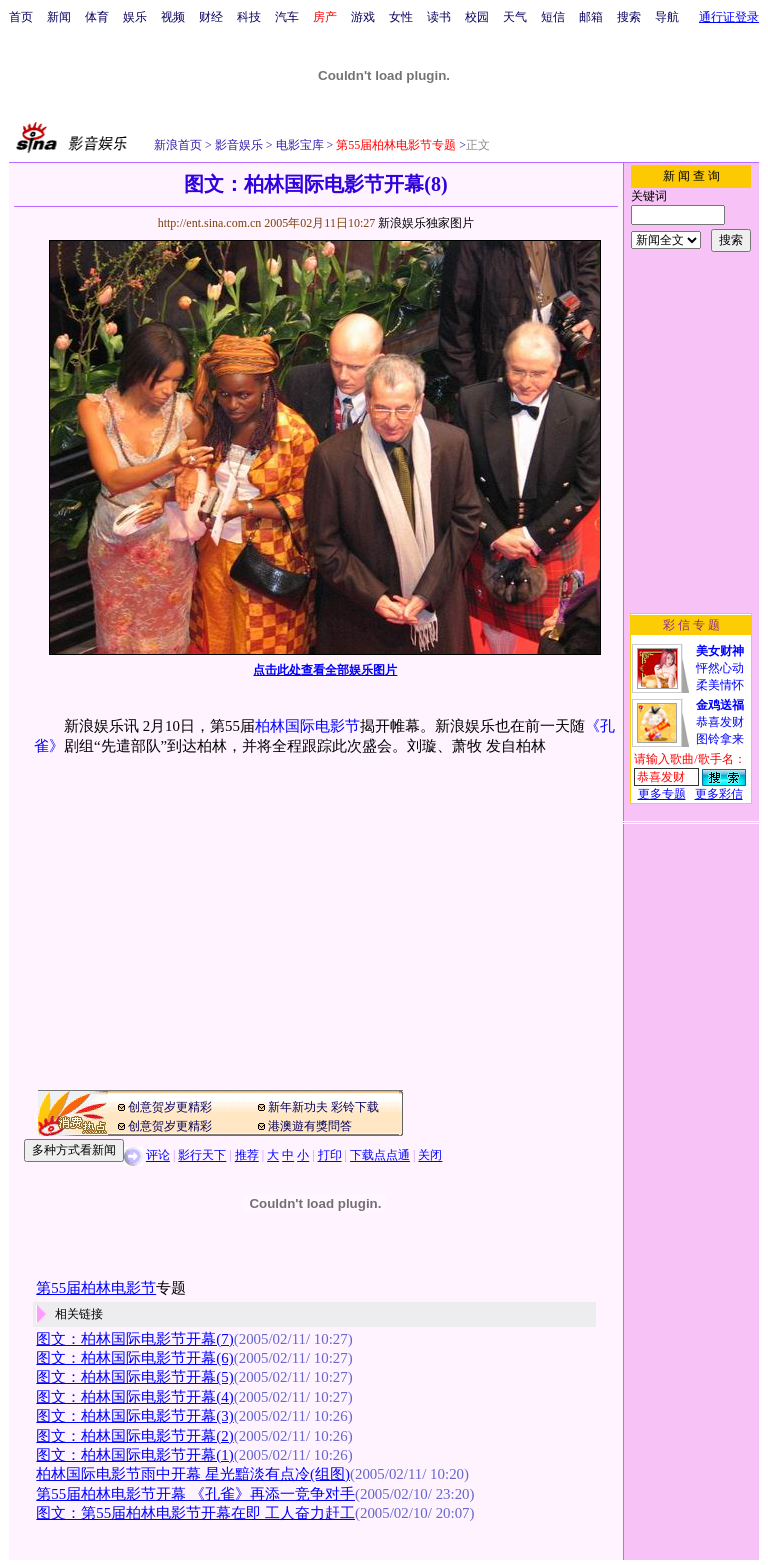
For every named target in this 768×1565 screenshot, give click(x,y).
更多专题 (662, 794)
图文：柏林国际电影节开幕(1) (134, 1455)
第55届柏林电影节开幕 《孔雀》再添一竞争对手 (195, 1494)
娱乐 (135, 17)
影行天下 (202, 1156)
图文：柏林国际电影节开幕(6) (134, 1358)
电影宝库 (298, 145)
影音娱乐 (239, 145)
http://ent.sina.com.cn (211, 223)
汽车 (287, 17)
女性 (401, 17)
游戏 (363, 17)
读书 (439, 17)
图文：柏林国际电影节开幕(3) (134, 1416)
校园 (477, 17)
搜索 (629, 17)
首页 (21, 17)
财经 (211, 17)
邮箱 (591, 17)
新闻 (59, 17)
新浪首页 (178, 145)
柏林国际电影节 (307, 726)
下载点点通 (380, 1156)
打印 (330, 1156)
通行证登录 (729, 17)
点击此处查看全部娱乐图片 (325, 670)
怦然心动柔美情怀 (720, 668)
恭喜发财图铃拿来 (720, 722)
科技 (249, 17)
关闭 (430, 1156)
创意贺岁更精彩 (170, 1107)
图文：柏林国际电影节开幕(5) (134, 1377)
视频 (173, 17)
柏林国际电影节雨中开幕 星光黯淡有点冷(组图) (193, 1474)
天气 (515, 17)
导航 (667, 17)
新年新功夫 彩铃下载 (323, 1107)
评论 (158, 1156)
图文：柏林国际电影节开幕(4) (134, 1397)
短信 (553, 17)
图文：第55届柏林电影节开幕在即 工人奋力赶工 (195, 1513)
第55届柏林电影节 (96, 1288)
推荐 (247, 1156)
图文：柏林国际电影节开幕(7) (134, 1339)
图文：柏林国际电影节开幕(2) (134, 1436)
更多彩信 (719, 794)
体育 (97, 17)
